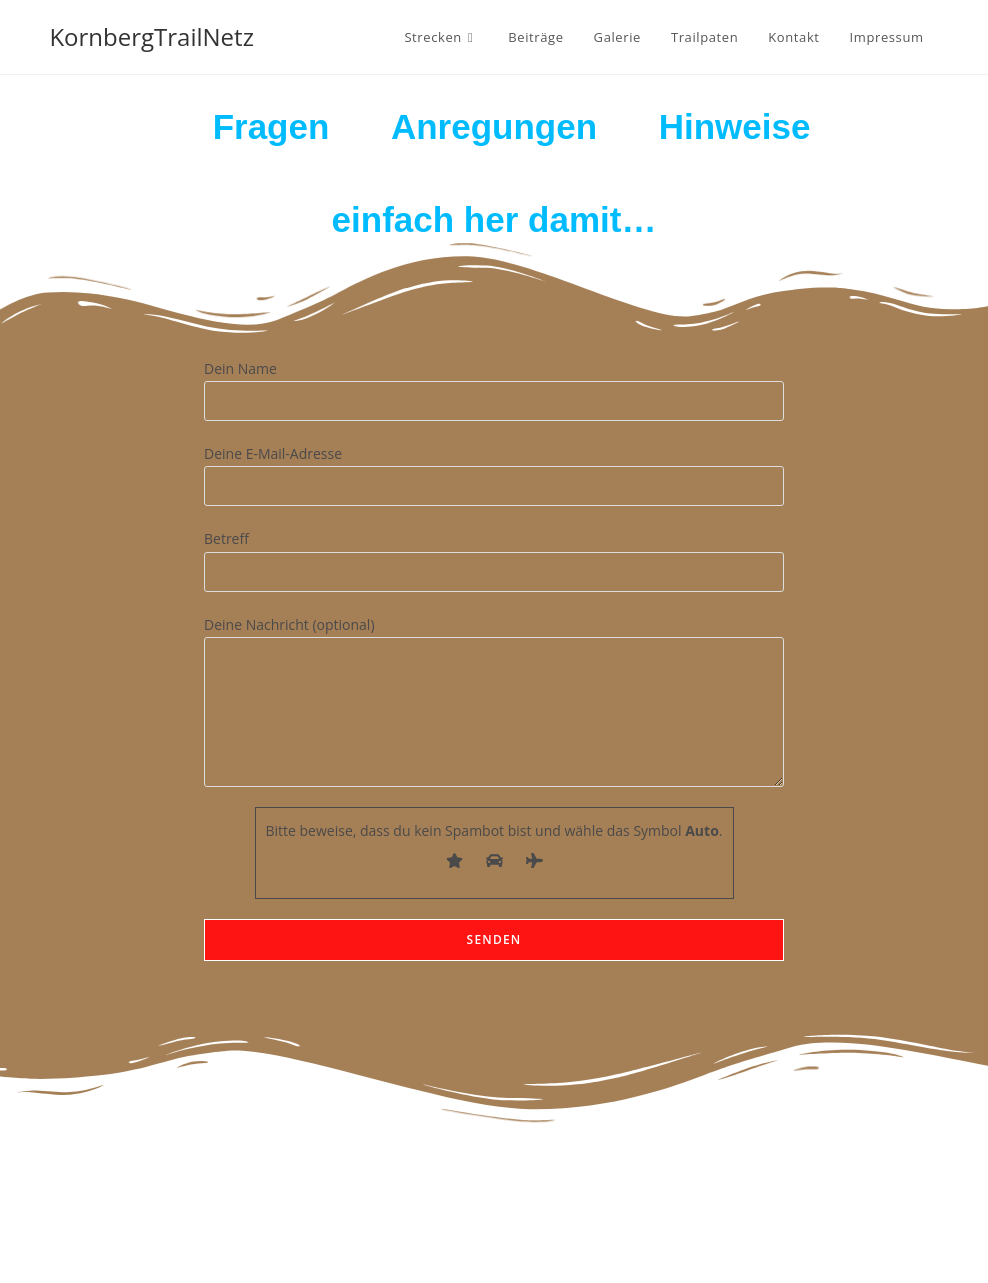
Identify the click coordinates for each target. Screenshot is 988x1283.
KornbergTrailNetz (151, 36)
